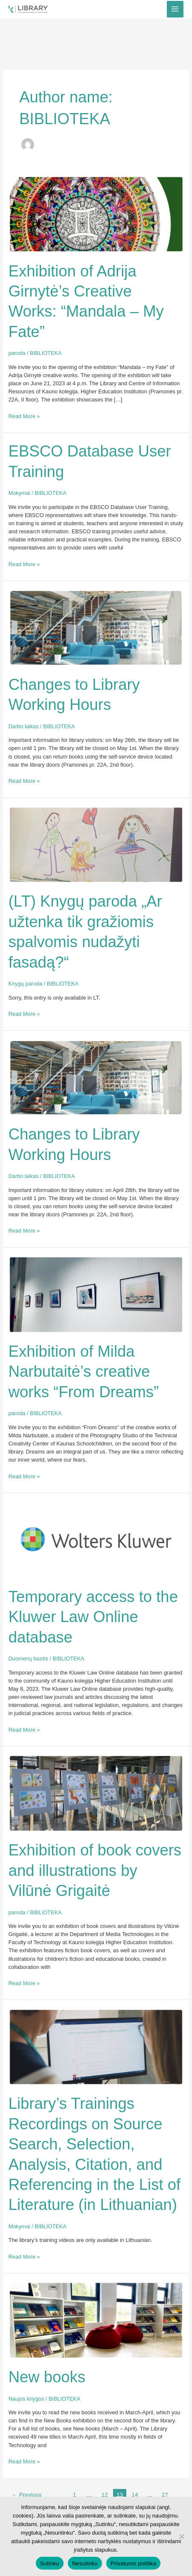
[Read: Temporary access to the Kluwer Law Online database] (96, 1539)
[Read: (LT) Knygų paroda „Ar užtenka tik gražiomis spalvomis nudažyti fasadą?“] (96, 844)
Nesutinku (85, 2563)
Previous (26, 2495)
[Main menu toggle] (175, 9)
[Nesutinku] (181, 2536)
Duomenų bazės (28, 1658)
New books (47, 2377)
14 (134, 2495)
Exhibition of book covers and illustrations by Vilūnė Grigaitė (95, 1870)
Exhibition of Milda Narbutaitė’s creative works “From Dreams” (84, 1372)
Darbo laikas (24, 726)
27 (165, 2495)
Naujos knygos (26, 2399)
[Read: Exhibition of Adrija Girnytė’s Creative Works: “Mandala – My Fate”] (96, 213)
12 (105, 2495)
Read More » (24, 415)
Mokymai (19, 493)
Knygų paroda (25, 983)
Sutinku (49, 2563)
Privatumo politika (133, 2563)
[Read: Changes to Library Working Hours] (96, 627)
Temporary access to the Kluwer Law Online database (93, 1617)
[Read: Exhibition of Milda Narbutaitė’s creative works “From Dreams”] (96, 1294)
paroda (17, 353)
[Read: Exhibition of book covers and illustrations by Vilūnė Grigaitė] (96, 1793)
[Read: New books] (96, 2320)
